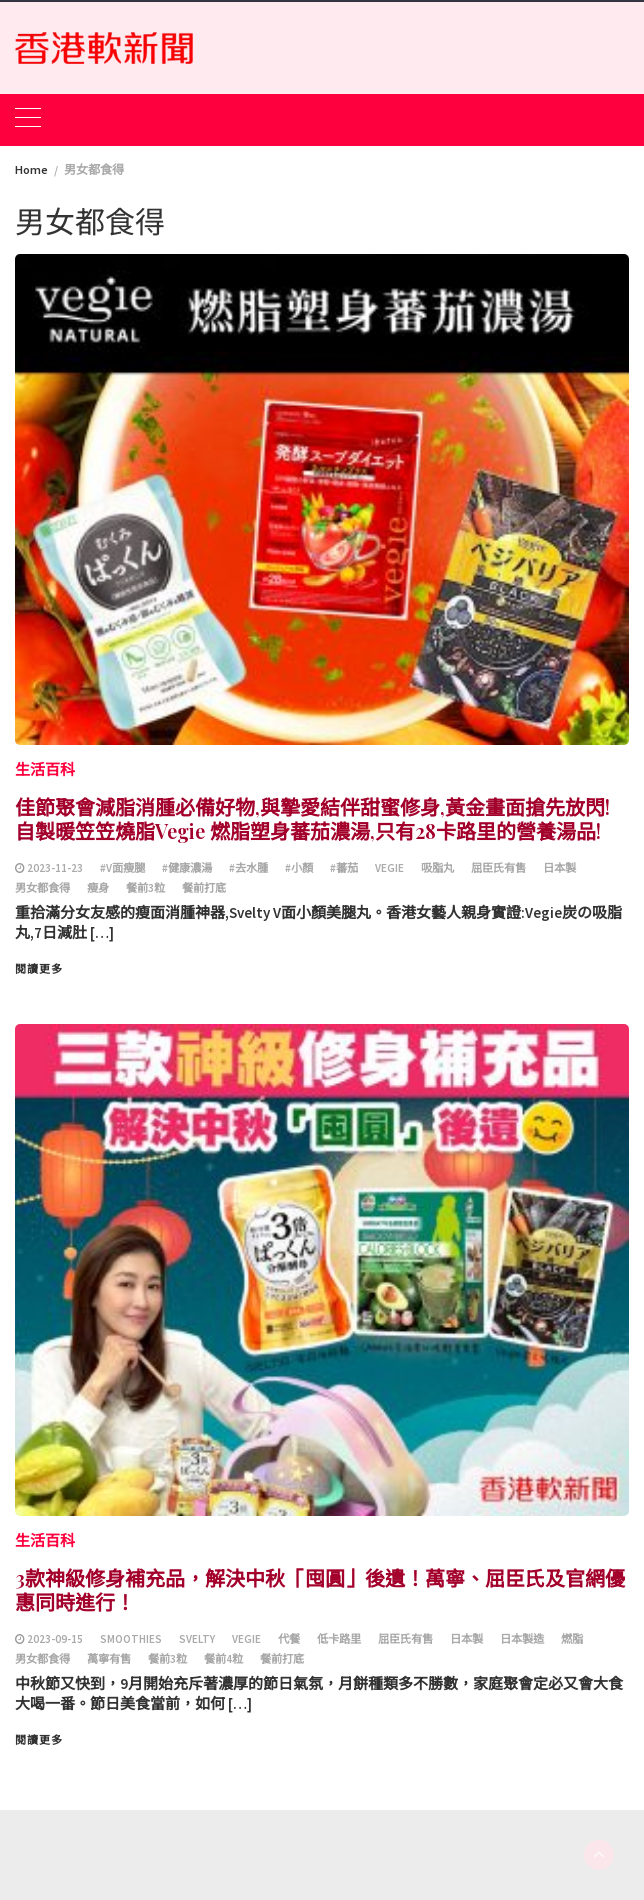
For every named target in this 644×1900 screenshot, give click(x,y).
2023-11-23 (55, 868)
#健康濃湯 (187, 868)
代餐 (289, 1639)
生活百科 (45, 769)
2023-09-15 (55, 1639)
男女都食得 (42, 888)
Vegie (389, 868)
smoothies (131, 1639)
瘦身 (98, 888)
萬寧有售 (109, 1659)
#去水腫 (248, 868)
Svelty (197, 1639)
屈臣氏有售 (498, 868)
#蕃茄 (344, 868)
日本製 (559, 868)
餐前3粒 (145, 888)
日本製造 (522, 1639)
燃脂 (572, 1639)
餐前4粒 (223, 1659)
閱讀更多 (39, 969)
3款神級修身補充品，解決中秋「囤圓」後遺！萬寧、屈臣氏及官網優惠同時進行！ (320, 1589)
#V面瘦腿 (122, 868)
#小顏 (299, 868)
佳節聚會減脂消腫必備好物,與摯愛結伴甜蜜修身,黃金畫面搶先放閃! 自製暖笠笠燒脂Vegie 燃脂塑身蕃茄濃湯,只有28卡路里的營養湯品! (312, 818)
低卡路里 (339, 1639)
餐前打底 (204, 888)
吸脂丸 (437, 868)
